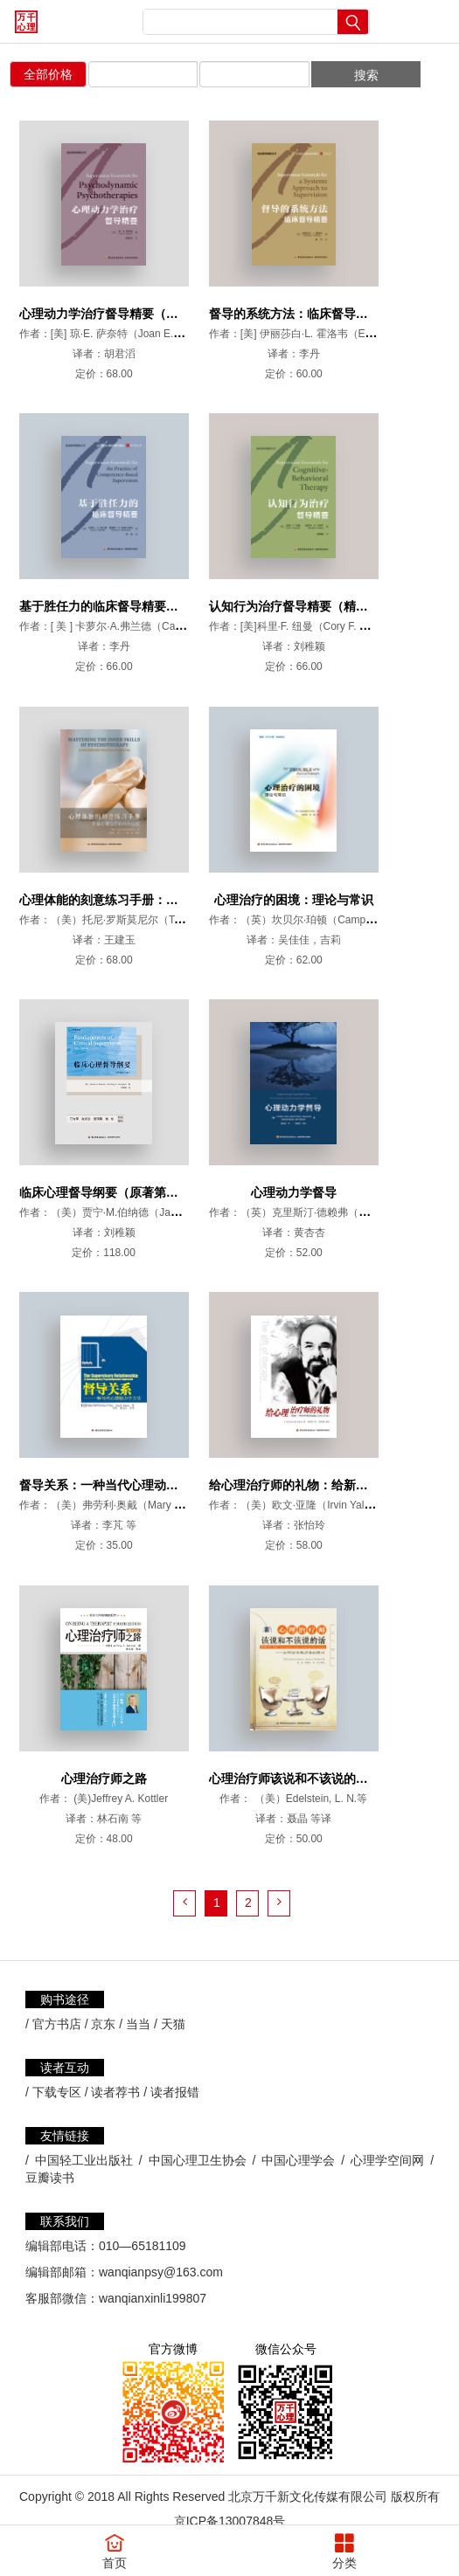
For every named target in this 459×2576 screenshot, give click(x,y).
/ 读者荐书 (113, 2065)
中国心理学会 (298, 2133)
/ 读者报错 (171, 2065)
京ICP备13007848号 (230, 2494)
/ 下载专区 (53, 2065)
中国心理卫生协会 (198, 2133)
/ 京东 (100, 1997)
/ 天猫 (169, 1997)
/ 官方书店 (53, 1997)
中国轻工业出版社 (84, 2133)
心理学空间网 (387, 2133)
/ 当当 (134, 1997)
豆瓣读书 (49, 2151)
